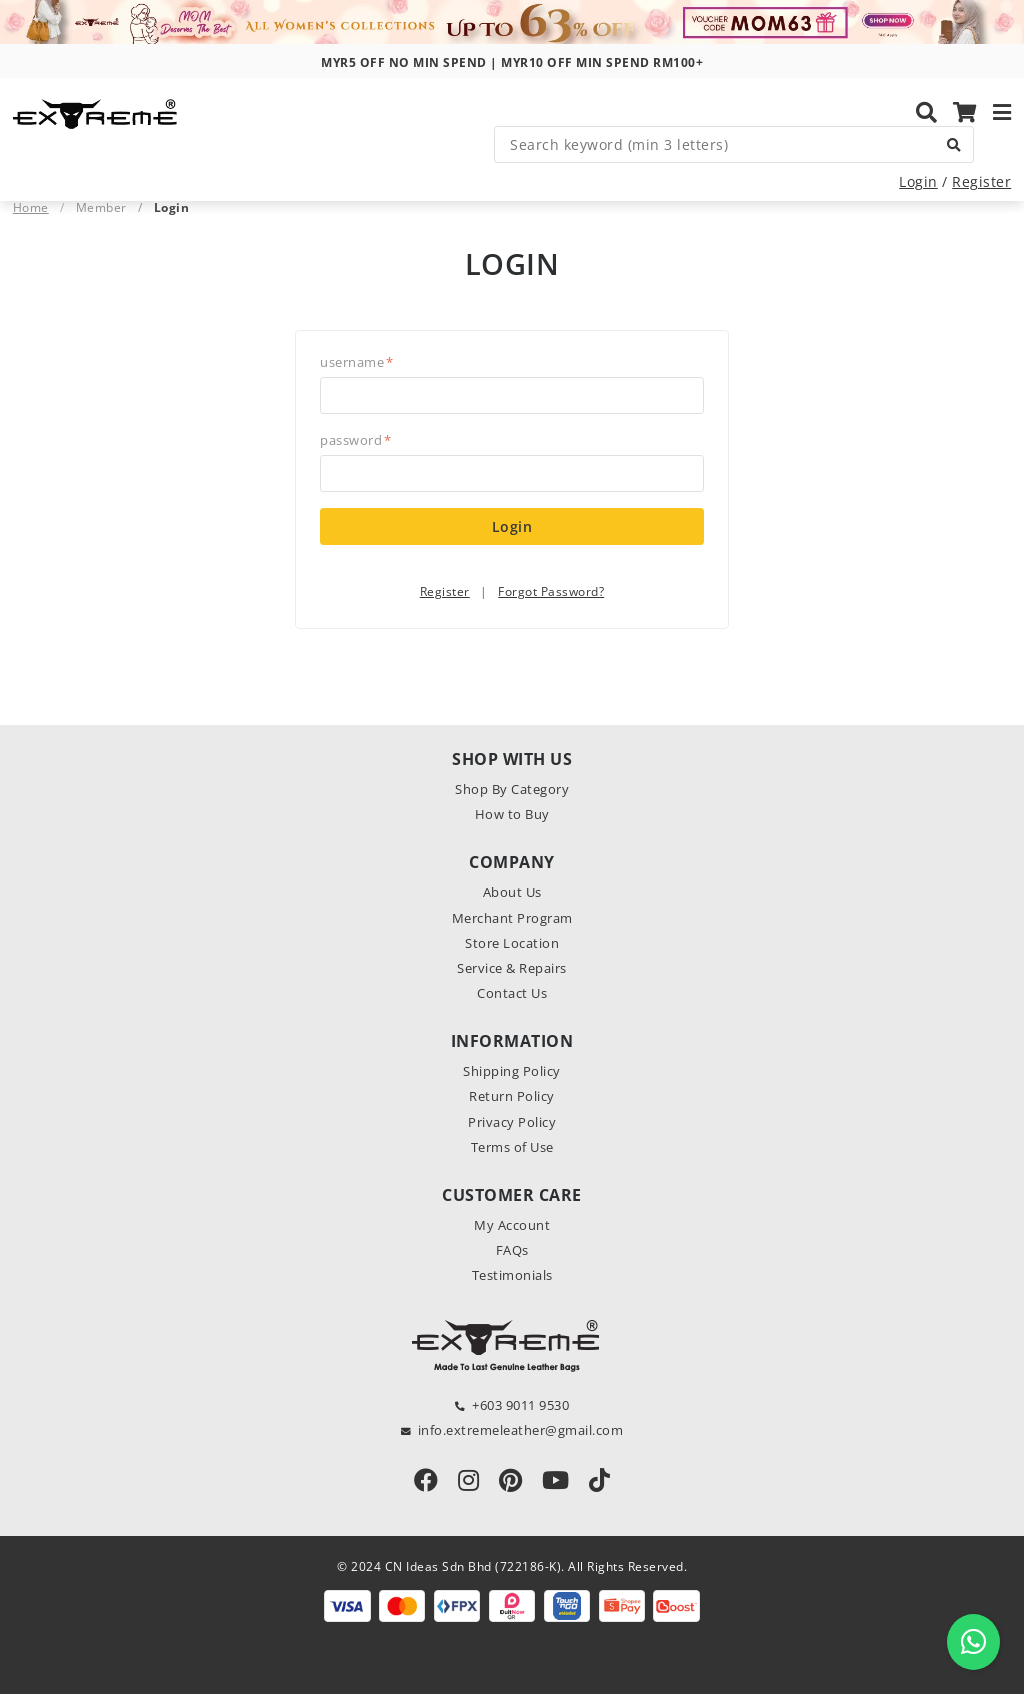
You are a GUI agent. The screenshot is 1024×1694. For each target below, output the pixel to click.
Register (981, 181)
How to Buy (512, 814)
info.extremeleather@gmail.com (521, 1430)
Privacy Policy (512, 1122)
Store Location (512, 943)
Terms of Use (512, 1147)
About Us (512, 892)
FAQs (512, 1250)
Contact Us (512, 993)
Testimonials (512, 1275)
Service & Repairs (512, 968)
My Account (512, 1225)
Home (31, 207)
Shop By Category (512, 789)
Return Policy (512, 1096)
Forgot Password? (551, 591)
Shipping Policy (512, 1071)
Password (355, 440)
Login (918, 181)
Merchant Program (512, 918)
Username (356, 362)
